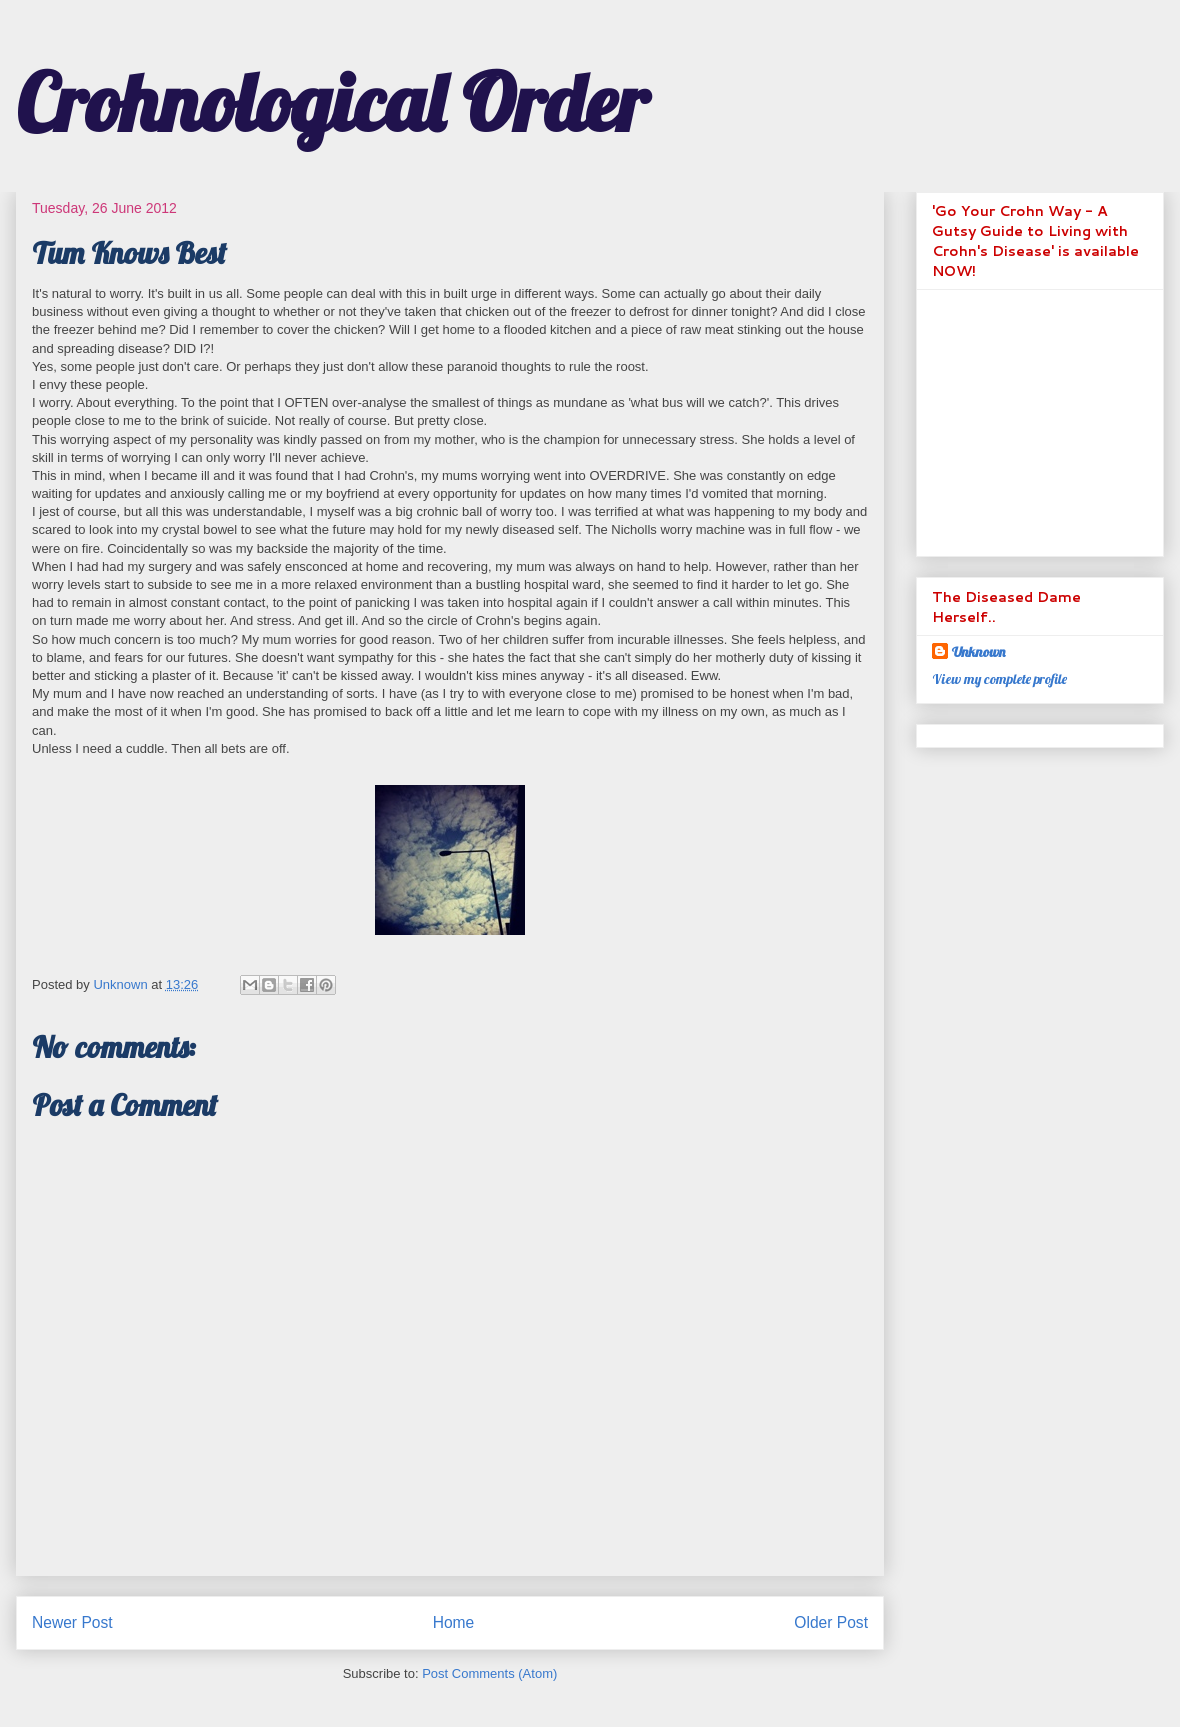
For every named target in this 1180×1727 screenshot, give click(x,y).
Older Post (831, 1622)
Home (454, 1622)
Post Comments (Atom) (489, 1673)
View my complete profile (999, 679)
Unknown (978, 652)
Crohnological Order (332, 102)
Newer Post (72, 1622)
